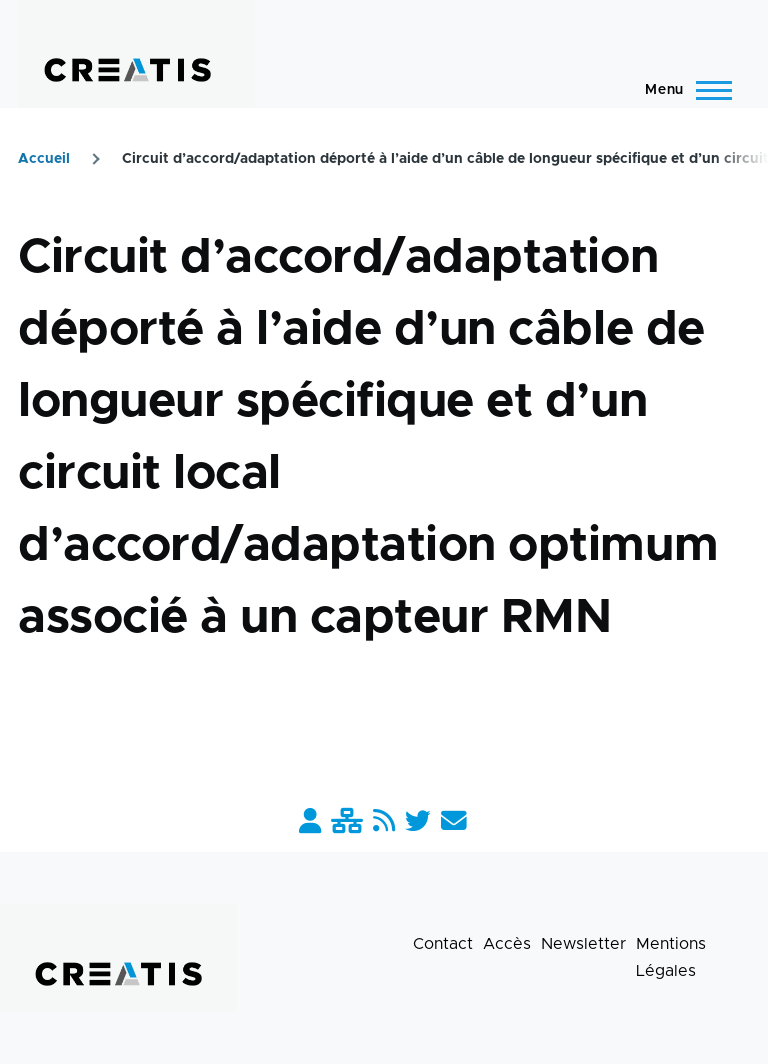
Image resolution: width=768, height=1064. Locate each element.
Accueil (44, 159)
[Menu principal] (682, 90)
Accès (507, 944)
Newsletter (583, 944)
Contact (443, 944)
